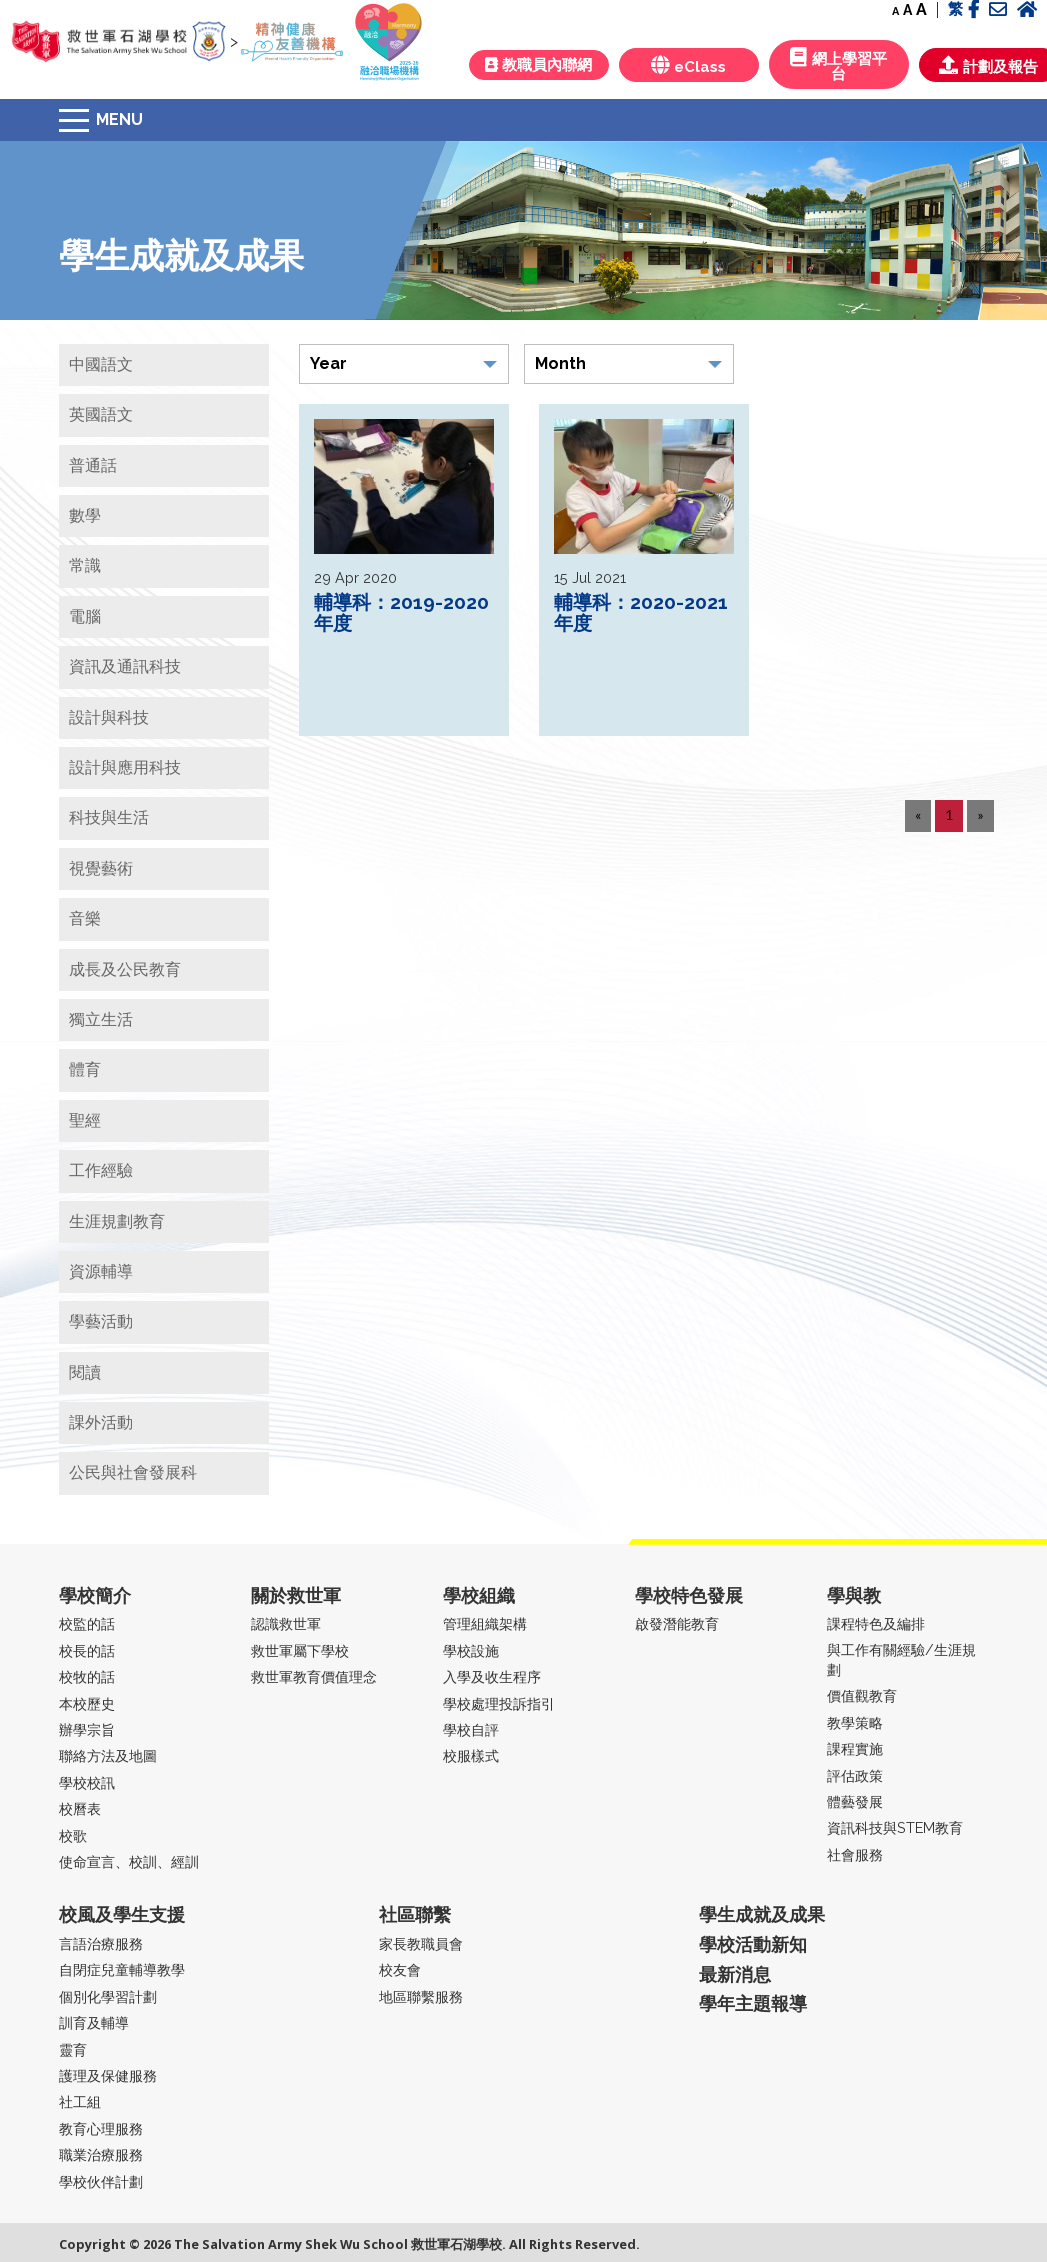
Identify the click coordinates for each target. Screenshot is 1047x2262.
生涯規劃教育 (117, 1221)
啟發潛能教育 (677, 1623)
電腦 (85, 616)
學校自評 (471, 1729)
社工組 (80, 2101)
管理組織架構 (485, 1623)
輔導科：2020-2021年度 (641, 612)
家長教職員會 (421, 1943)
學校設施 (471, 1650)
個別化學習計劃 (108, 1996)
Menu (119, 119)
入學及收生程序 (492, 1676)
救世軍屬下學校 (300, 1650)
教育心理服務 (101, 2128)
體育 (85, 1069)
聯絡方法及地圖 (108, 1755)
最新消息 (735, 1974)
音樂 (85, 918)
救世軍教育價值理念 (314, 1676)
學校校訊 (87, 1782)
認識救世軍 (286, 1623)
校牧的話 (87, 1676)
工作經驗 (101, 1170)
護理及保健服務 (108, 2075)
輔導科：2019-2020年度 (401, 612)
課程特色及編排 (876, 1623)
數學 (85, 515)
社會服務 (855, 1854)
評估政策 (855, 1775)
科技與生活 (109, 817)
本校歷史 (87, 1703)
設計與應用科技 (125, 767)
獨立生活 (101, 1019)
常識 (85, 565)
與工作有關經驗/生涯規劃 (901, 1659)
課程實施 (855, 1748)
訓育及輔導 (94, 2022)
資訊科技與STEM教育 (895, 1827)
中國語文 (101, 364)
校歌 (73, 1835)
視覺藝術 (101, 868)
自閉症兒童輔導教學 (122, 1969)
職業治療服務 (101, 2154)
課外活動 (101, 1422)
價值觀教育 (862, 1695)
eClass (688, 65)
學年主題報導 (753, 2003)
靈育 (73, 2049)
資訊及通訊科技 (125, 666)
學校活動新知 (753, 1944)
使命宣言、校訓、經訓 (129, 1861)
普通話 (93, 465)
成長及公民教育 (125, 969)
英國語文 (101, 414)
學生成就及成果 (762, 1914)
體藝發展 (855, 1801)
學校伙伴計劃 (101, 2181)
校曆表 (80, 1808)
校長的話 (87, 1650)
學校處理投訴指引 (499, 1703)
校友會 (400, 1969)
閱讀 (85, 1372)
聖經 (85, 1120)
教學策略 (855, 1722)
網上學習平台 (838, 65)
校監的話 (87, 1623)
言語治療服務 (101, 1943)
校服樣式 (471, 1755)
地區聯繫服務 (421, 1996)
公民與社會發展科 (133, 1472)
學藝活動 (101, 1321)
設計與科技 (109, 717)
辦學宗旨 (87, 1729)
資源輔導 (101, 1271)
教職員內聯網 (538, 65)
